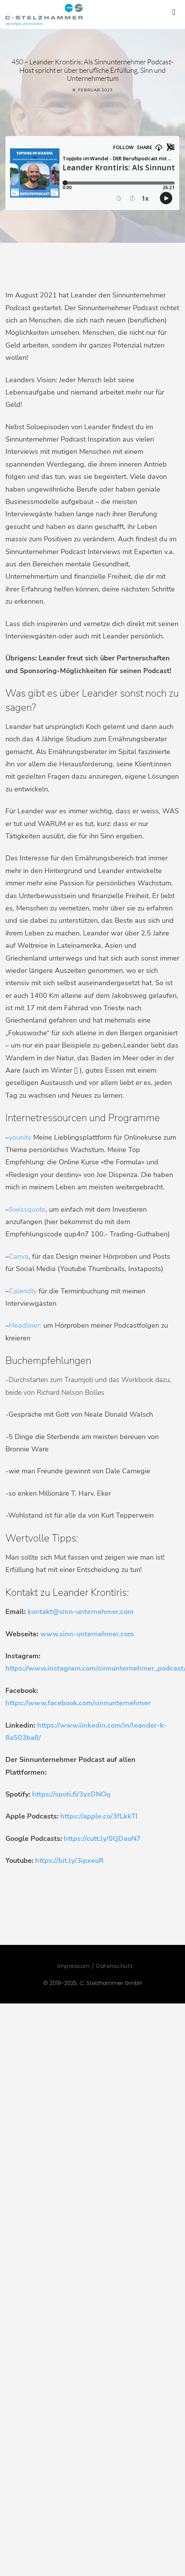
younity (20, 1137)
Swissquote (27, 1209)
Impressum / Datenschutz (95, 1966)
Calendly (23, 1291)
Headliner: (25, 1325)
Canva (19, 1256)
